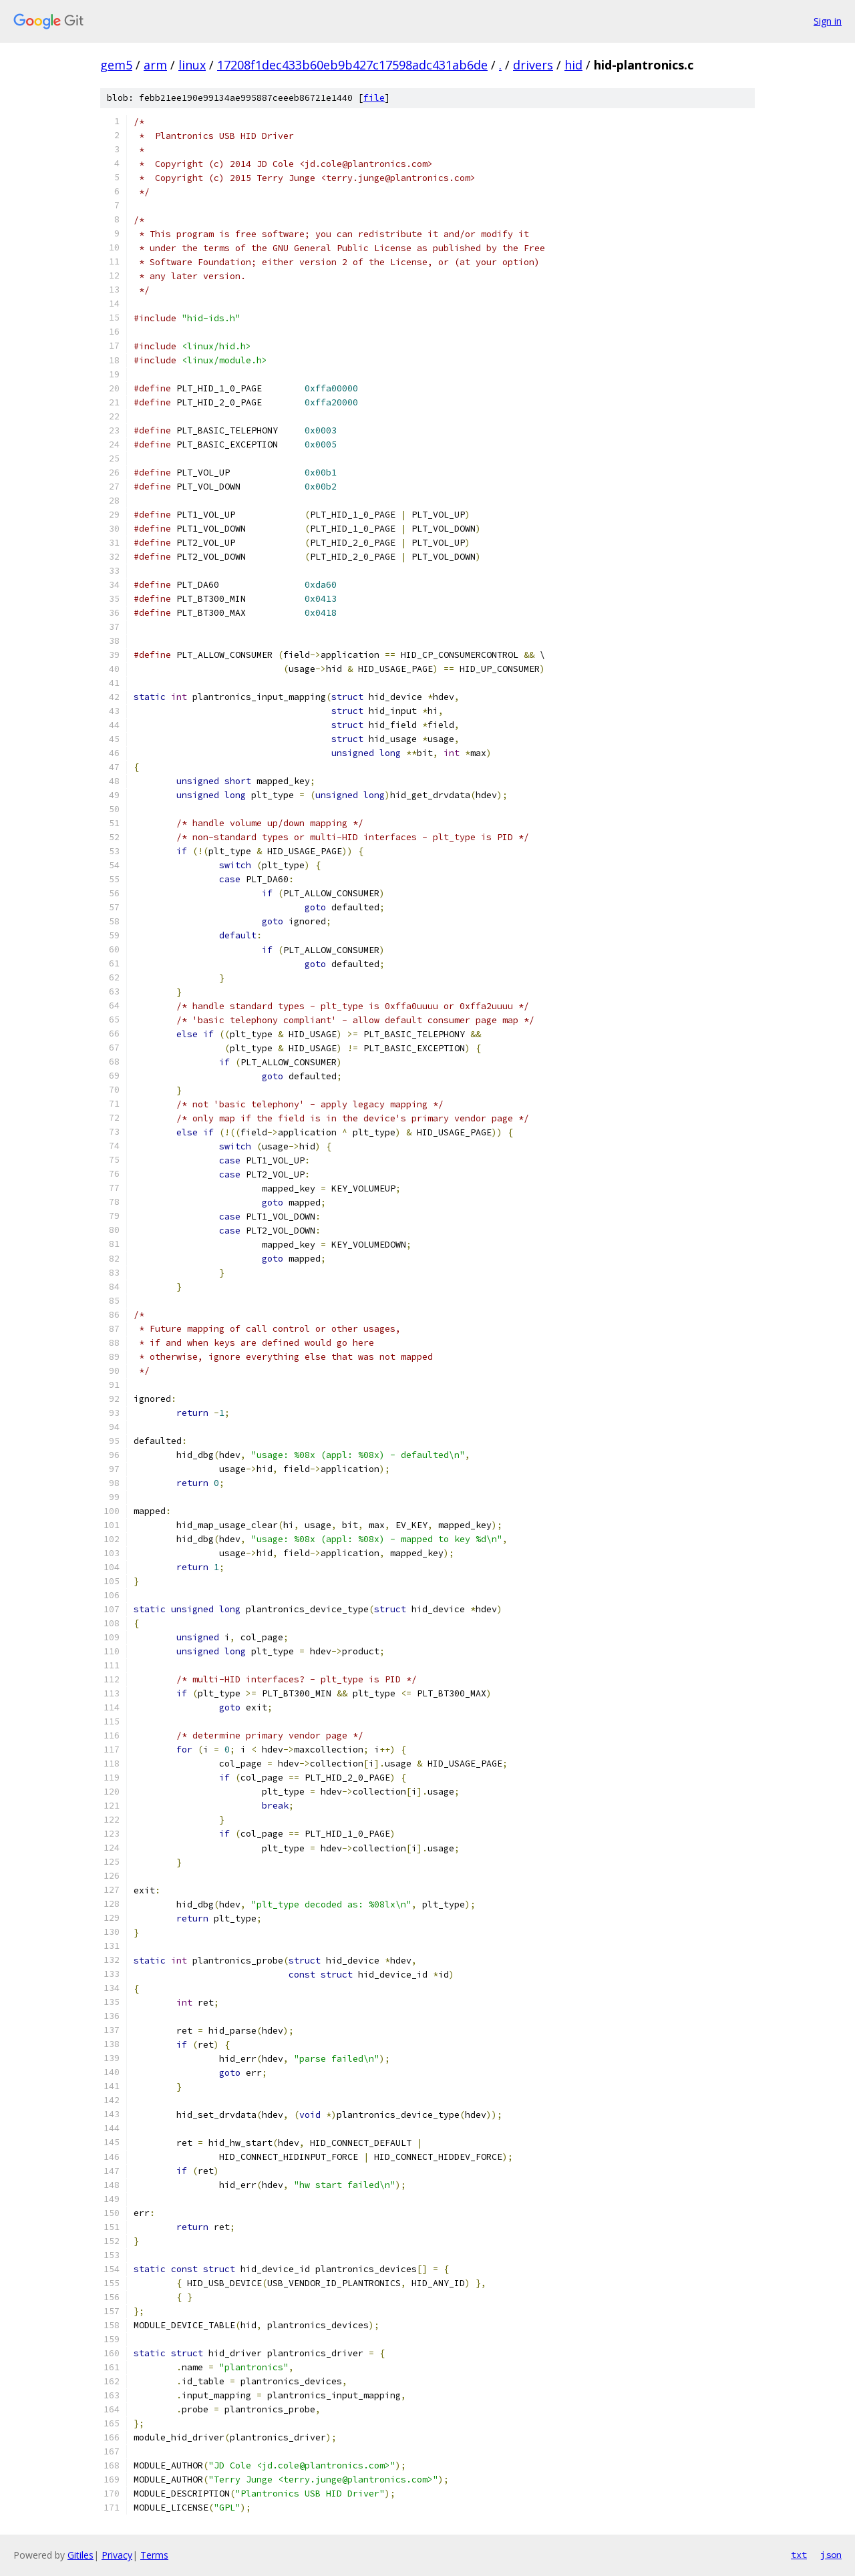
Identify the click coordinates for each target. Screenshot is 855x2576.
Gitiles (80, 2555)
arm (155, 65)
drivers (533, 65)
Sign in (828, 21)
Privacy (117, 2555)
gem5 (116, 65)
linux (192, 65)
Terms (154, 2555)
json (831, 2555)
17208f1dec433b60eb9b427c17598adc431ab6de (352, 65)
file (374, 98)
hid (573, 65)
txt (799, 2555)
